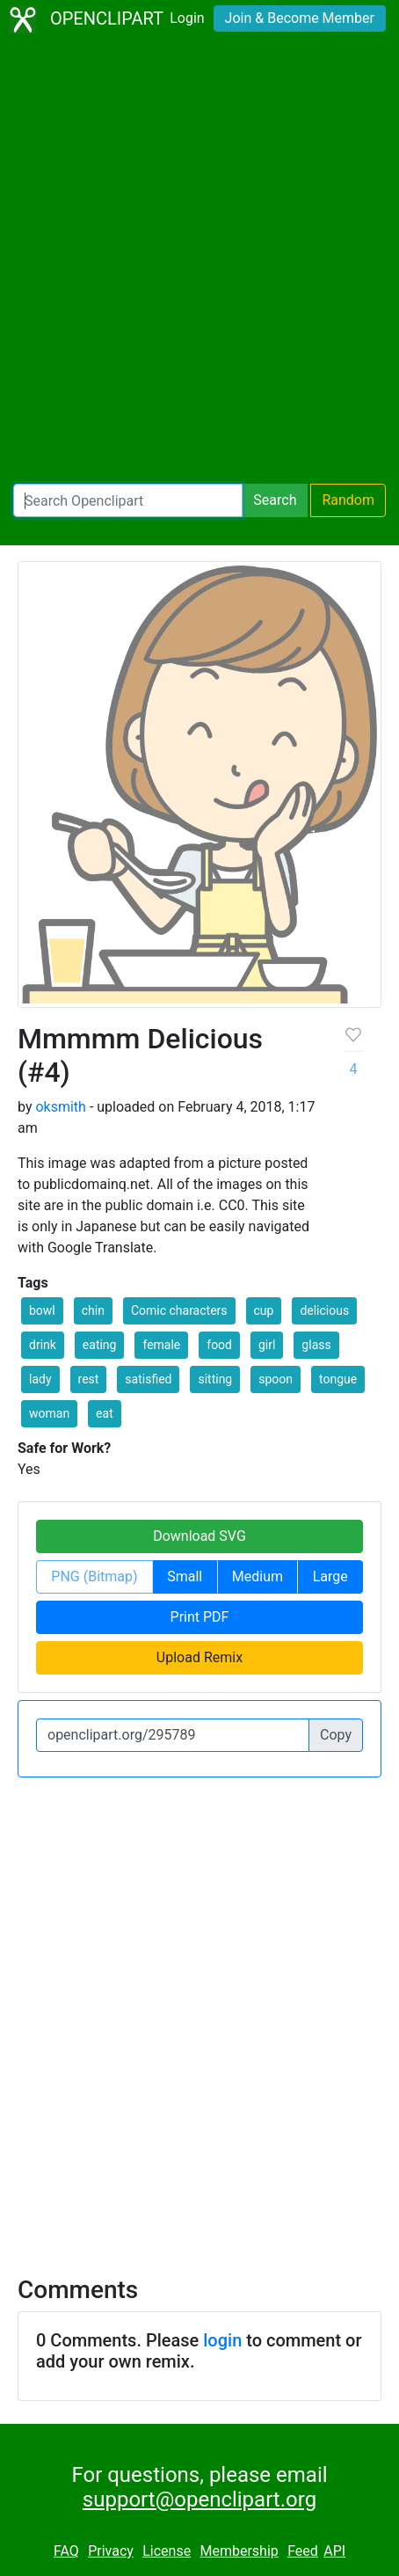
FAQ (66, 2551)
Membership (239, 2551)
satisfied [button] (148, 1379)
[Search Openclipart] (128, 500)
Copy (336, 1734)
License (166, 2551)
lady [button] (40, 1379)
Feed (302, 2551)
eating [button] (100, 1345)
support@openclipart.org (199, 2499)
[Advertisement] (199, 261)
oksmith (60, 1106)
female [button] (161, 1345)
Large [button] (330, 1576)
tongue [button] (338, 1379)
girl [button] (266, 1345)
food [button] (219, 1345)
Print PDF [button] (199, 1617)
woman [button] (49, 1413)
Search (274, 500)
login (222, 2340)
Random (348, 500)
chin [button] (93, 1310)
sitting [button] (215, 1379)
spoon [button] (275, 1379)
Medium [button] (257, 1576)
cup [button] (264, 1310)
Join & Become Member (299, 18)
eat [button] (104, 1413)
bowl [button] (42, 1310)
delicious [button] (324, 1310)
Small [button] (184, 1576)
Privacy (111, 2551)
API (334, 2551)
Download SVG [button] (199, 1536)
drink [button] (42, 1345)
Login (187, 18)
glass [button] (315, 1345)
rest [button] (88, 1379)
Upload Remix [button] (199, 1657)
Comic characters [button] (179, 1310)
